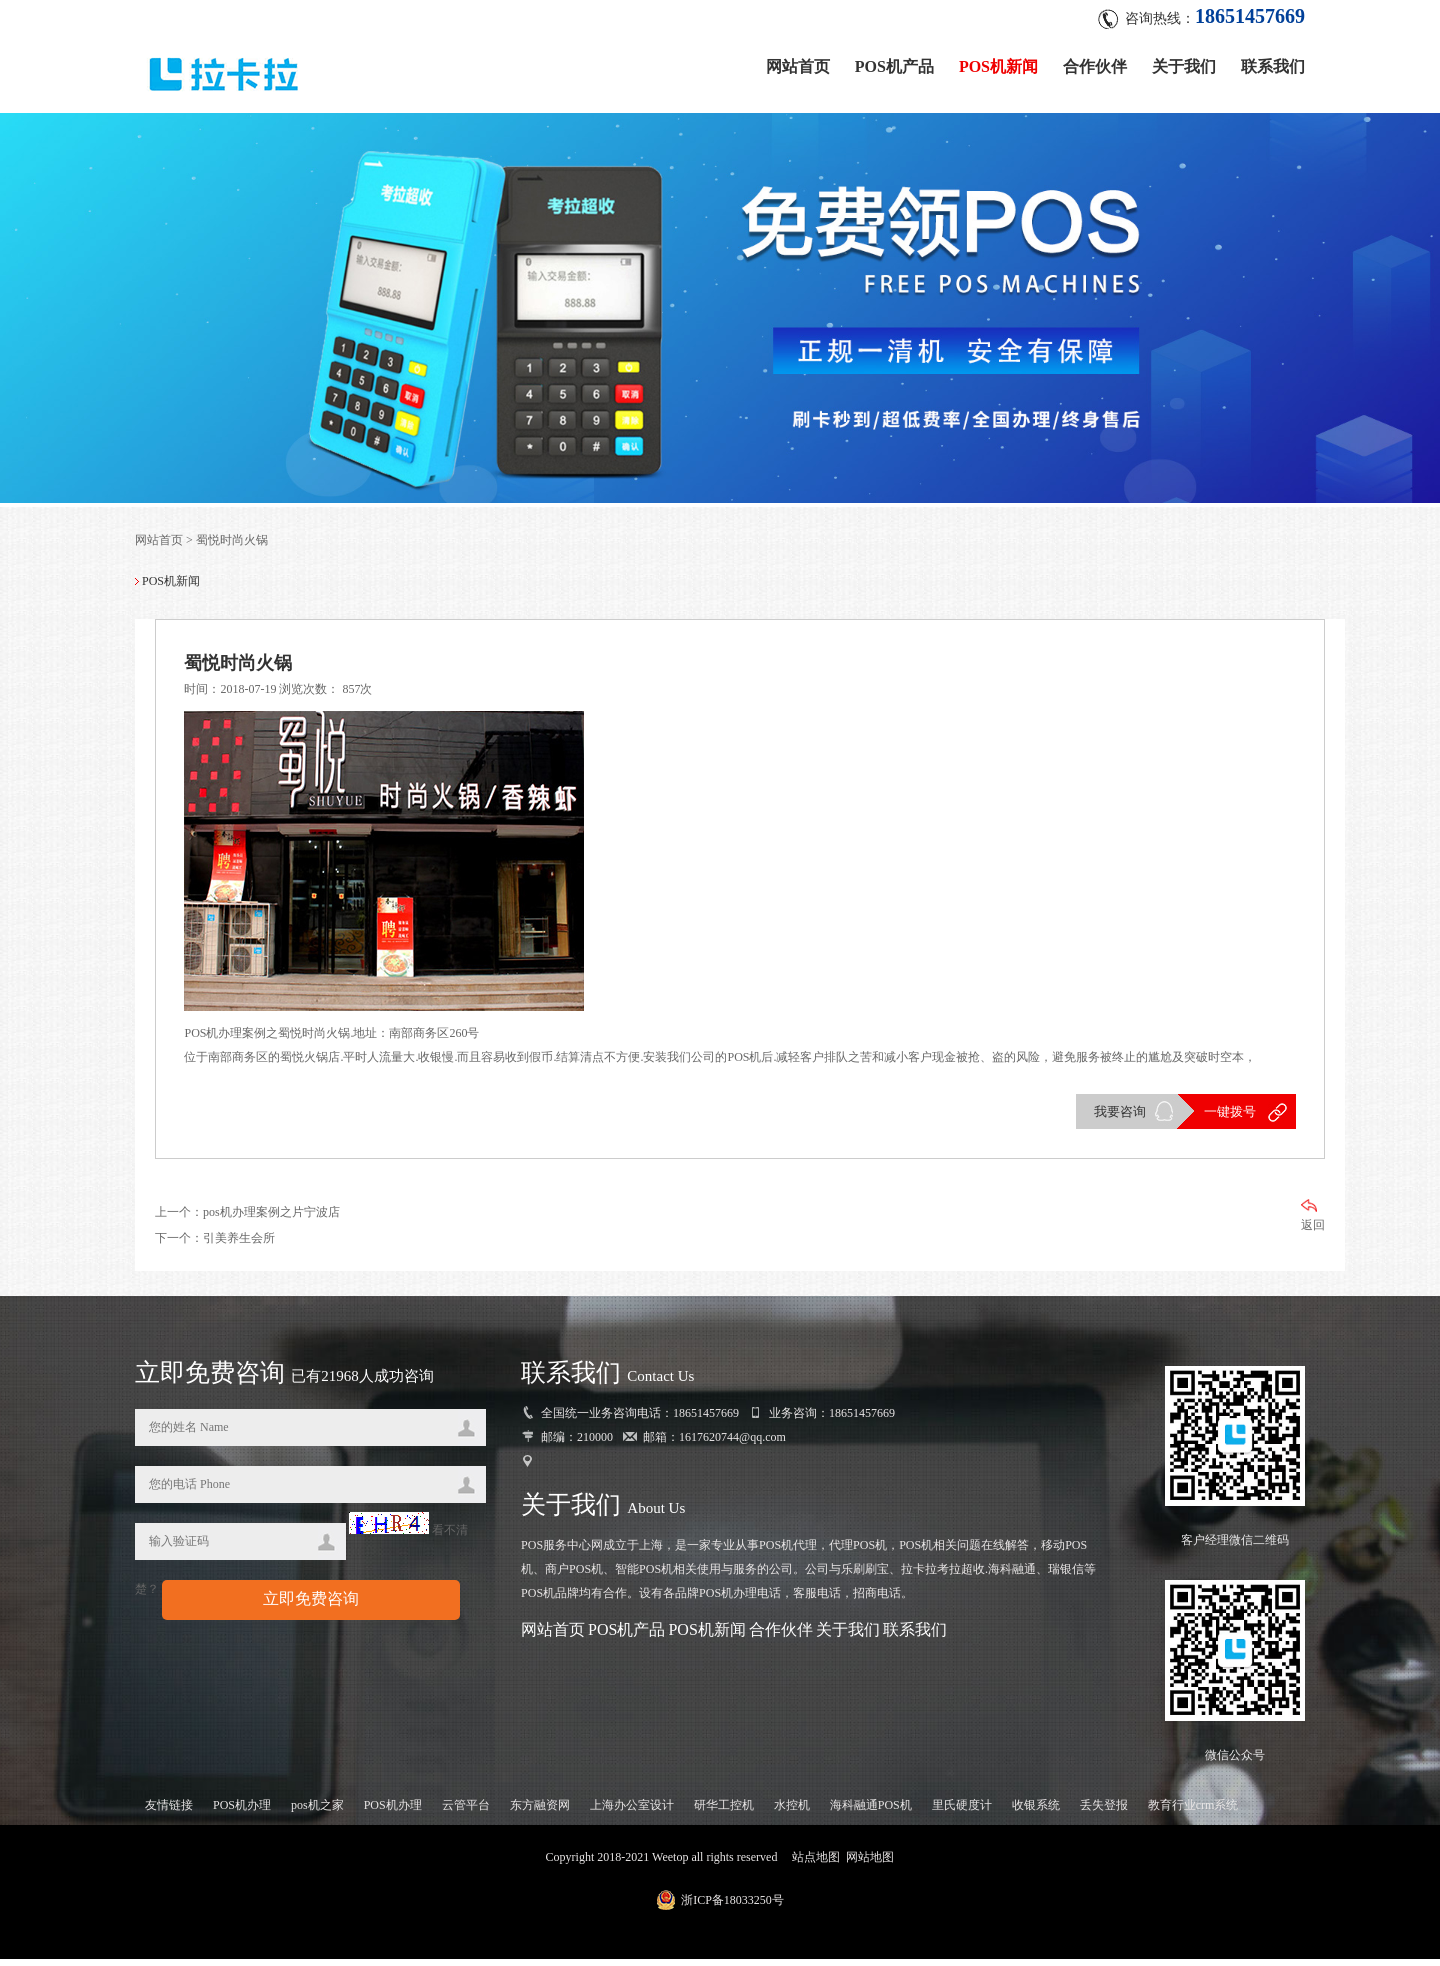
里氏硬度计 (962, 1812)
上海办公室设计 (632, 1812)
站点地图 (816, 1864)
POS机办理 (242, 1812)
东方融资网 (540, 1812)
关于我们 (1184, 62)
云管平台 (466, 1812)
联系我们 (1273, 62)
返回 (1313, 1222)
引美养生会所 (239, 1245)
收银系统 (1036, 1812)
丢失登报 (1104, 1812)
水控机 (792, 1812)
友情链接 (169, 1812)
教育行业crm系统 (1193, 1812)
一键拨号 (1228, 1117)
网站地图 (870, 1864)
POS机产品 (894, 62)
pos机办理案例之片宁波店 (271, 1219)
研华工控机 (724, 1812)
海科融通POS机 (871, 1812)
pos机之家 (317, 1812)
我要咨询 (1118, 1117)
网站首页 (798, 62)
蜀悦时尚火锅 (232, 544)
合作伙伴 (1095, 62)
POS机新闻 (998, 62)
